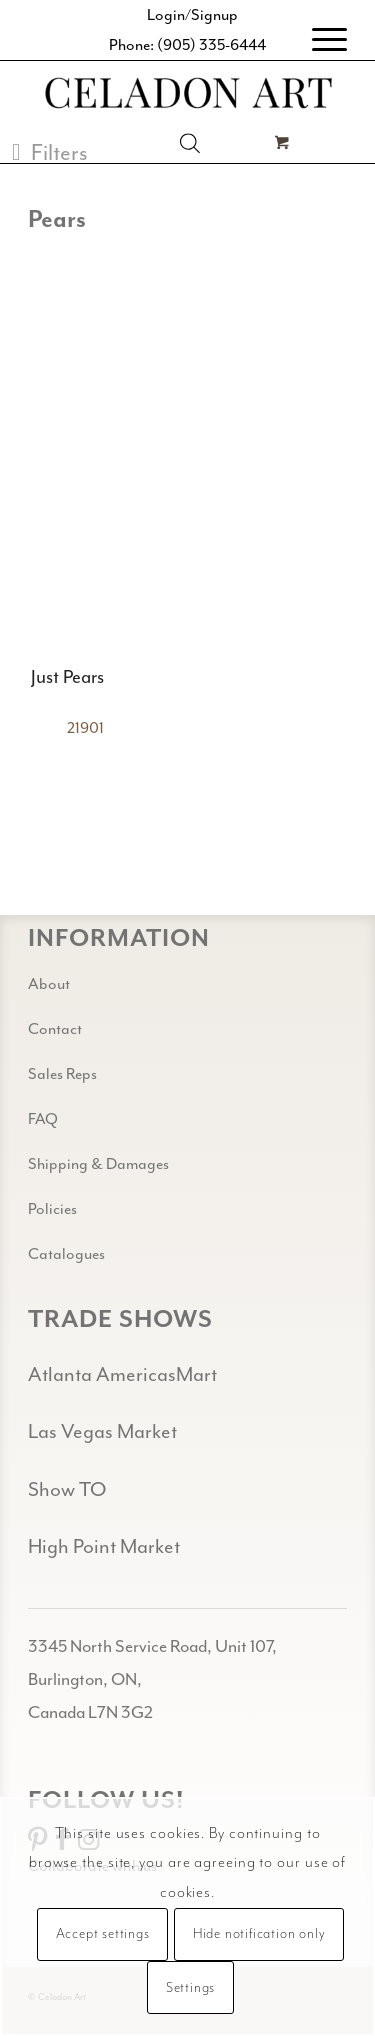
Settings (190, 1988)
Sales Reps (62, 1074)
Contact (55, 1029)
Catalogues (66, 1254)
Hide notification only (259, 1934)
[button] (50, 152)
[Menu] (319, 40)
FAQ (43, 1119)
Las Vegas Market (102, 1431)
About (49, 984)
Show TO (67, 1489)
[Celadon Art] (187, 95)
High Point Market (104, 1546)
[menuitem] (319, 40)
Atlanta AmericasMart (122, 1374)
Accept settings (103, 1934)
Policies (52, 1209)
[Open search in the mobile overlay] (190, 143)
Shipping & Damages (98, 1164)
